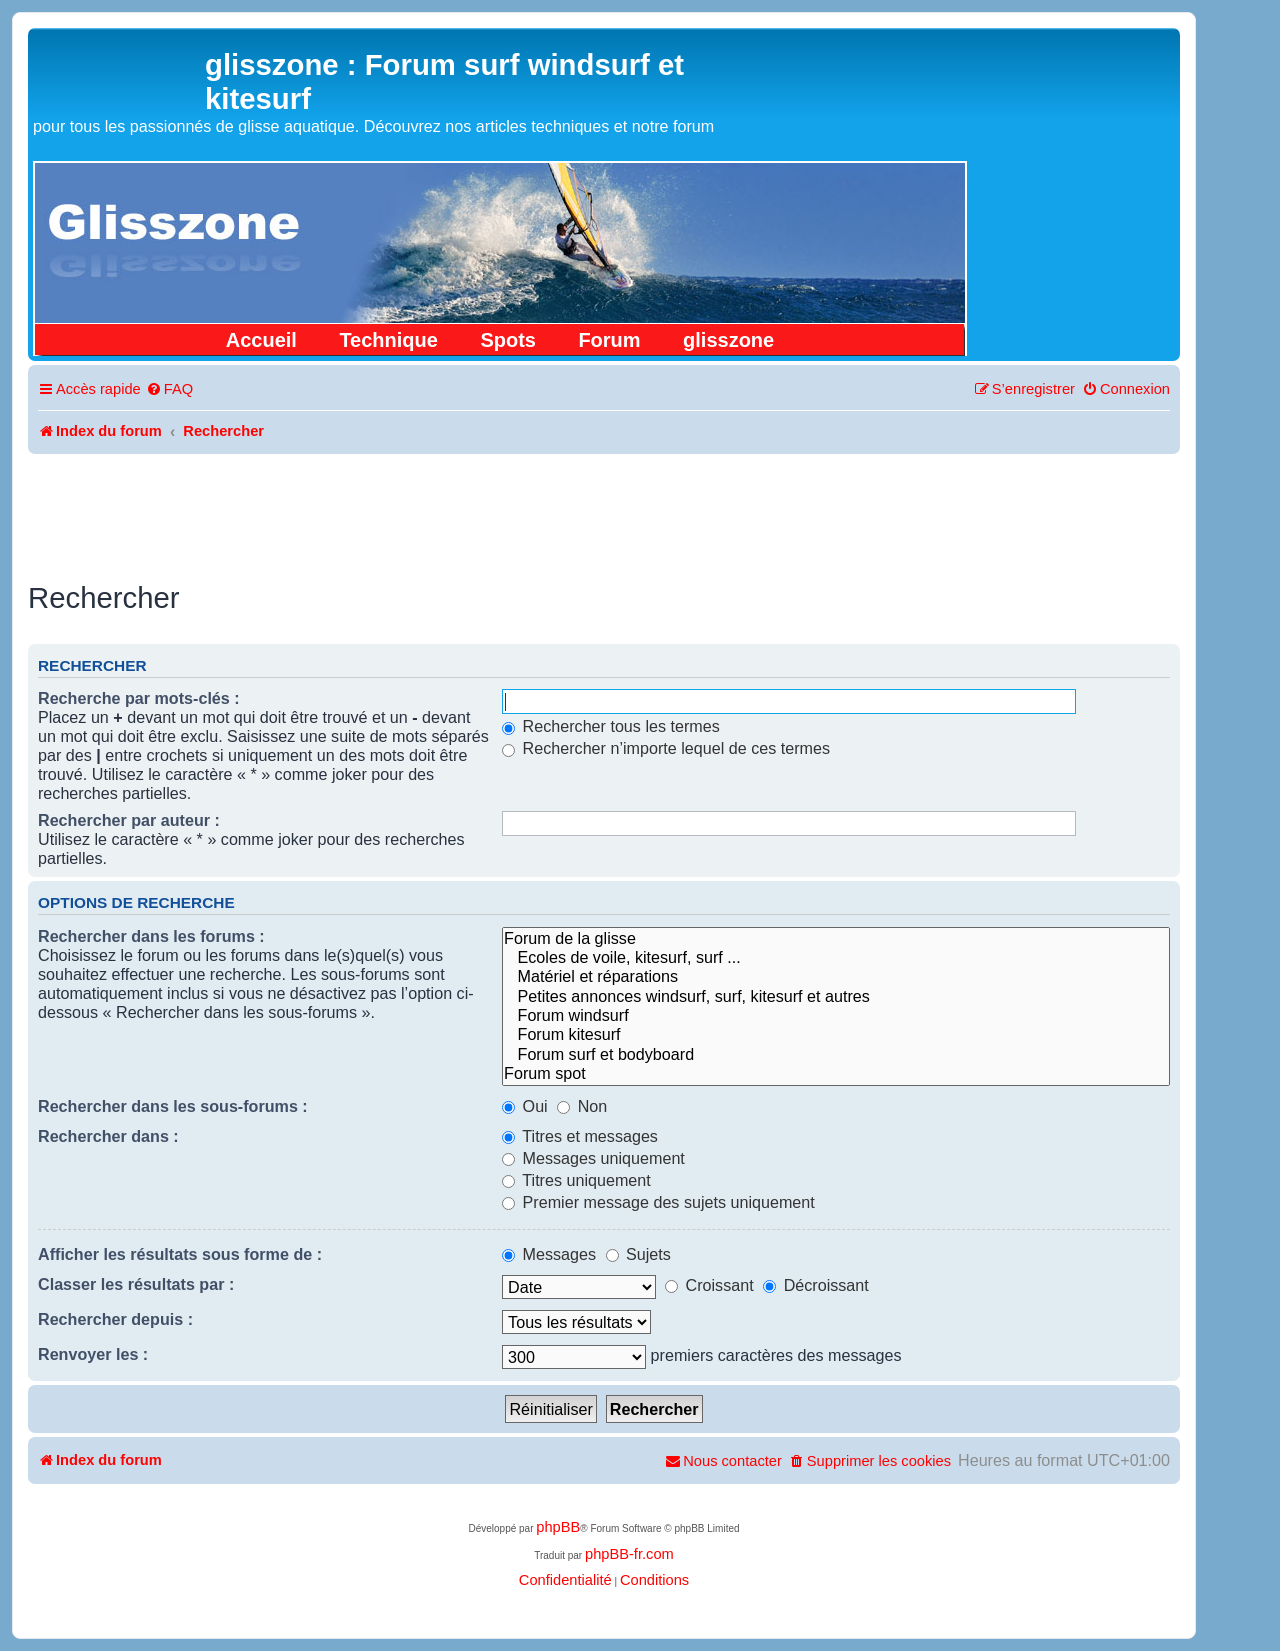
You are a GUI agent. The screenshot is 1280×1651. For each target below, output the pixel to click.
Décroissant (816, 1285)
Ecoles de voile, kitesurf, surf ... (836, 957)
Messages (549, 1254)
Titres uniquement (576, 1180)
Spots (508, 340)
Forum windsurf (836, 1015)
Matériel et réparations (836, 976)
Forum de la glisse (836, 938)
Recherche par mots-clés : (139, 698)
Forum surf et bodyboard (836, 1054)
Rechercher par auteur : (129, 820)
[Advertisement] (604, 509)
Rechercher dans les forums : (151, 936)
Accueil (261, 340)
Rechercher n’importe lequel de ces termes (666, 748)
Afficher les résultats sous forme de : (180, 1254)
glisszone (728, 340)
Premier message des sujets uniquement (658, 1202)
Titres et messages (580, 1136)
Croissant (709, 1285)
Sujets (638, 1254)
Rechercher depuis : (115, 1319)
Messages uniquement (593, 1158)
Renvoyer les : (93, 1354)
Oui (525, 1106)
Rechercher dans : (108, 1136)
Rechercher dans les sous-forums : (173, 1106)
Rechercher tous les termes (611, 726)
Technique (388, 340)
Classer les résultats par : (136, 1284)
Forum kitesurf (836, 1034)
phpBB (558, 1527)
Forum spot (836, 1073)
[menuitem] (169, 389)
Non (582, 1106)
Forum (609, 340)
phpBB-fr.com (629, 1554)
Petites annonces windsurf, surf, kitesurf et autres (836, 996)
